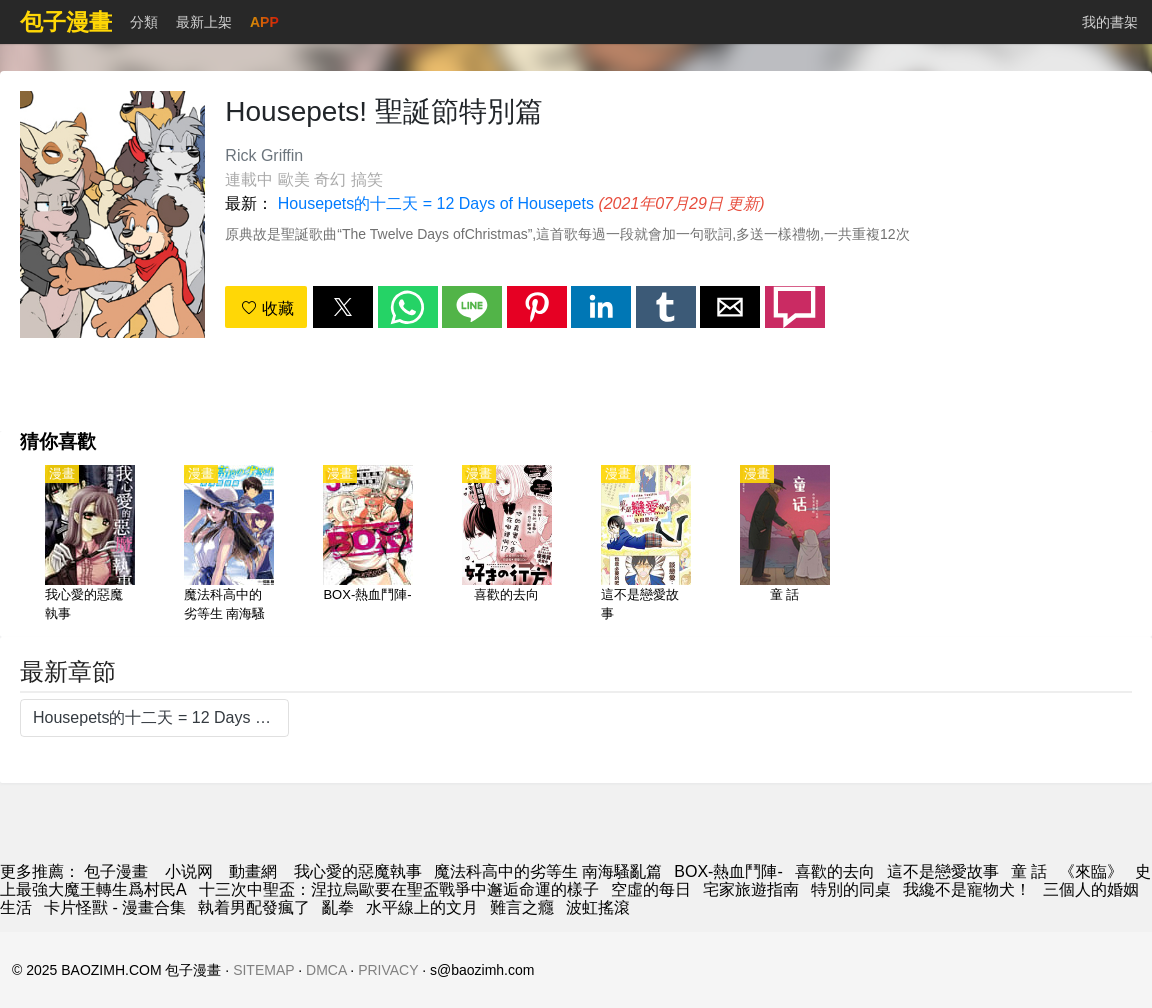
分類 (144, 22)
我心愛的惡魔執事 (358, 871)
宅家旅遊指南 (751, 889)
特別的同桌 (851, 889)
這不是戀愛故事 (943, 871)
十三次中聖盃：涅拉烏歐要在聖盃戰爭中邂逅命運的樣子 (399, 889)
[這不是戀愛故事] (646, 545)
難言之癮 (522, 907)
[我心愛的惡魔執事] (90, 545)
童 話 (1029, 871)
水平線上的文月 (422, 907)
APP (264, 22)
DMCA (326, 970)
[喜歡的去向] (507, 545)
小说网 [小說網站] (189, 871)
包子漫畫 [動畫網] (116, 871)
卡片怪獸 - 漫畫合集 (115, 907)
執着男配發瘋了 (254, 907)
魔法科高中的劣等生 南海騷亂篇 (548, 871)
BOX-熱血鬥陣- (728, 871)
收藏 (267, 308)
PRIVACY (388, 970)
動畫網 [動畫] (253, 871)
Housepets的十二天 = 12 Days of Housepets (436, 203)
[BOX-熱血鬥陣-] (368, 545)
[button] (343, 307)
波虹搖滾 (598, 907)
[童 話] (785, 545)
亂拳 (338, 907)
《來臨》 (1091, 871)
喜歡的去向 (835, 871)
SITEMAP (263, 970)
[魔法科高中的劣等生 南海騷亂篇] (229, 545)
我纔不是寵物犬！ (967, 889)
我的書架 (1110, 22)
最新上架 (204, 22)
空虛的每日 (651, 889)
